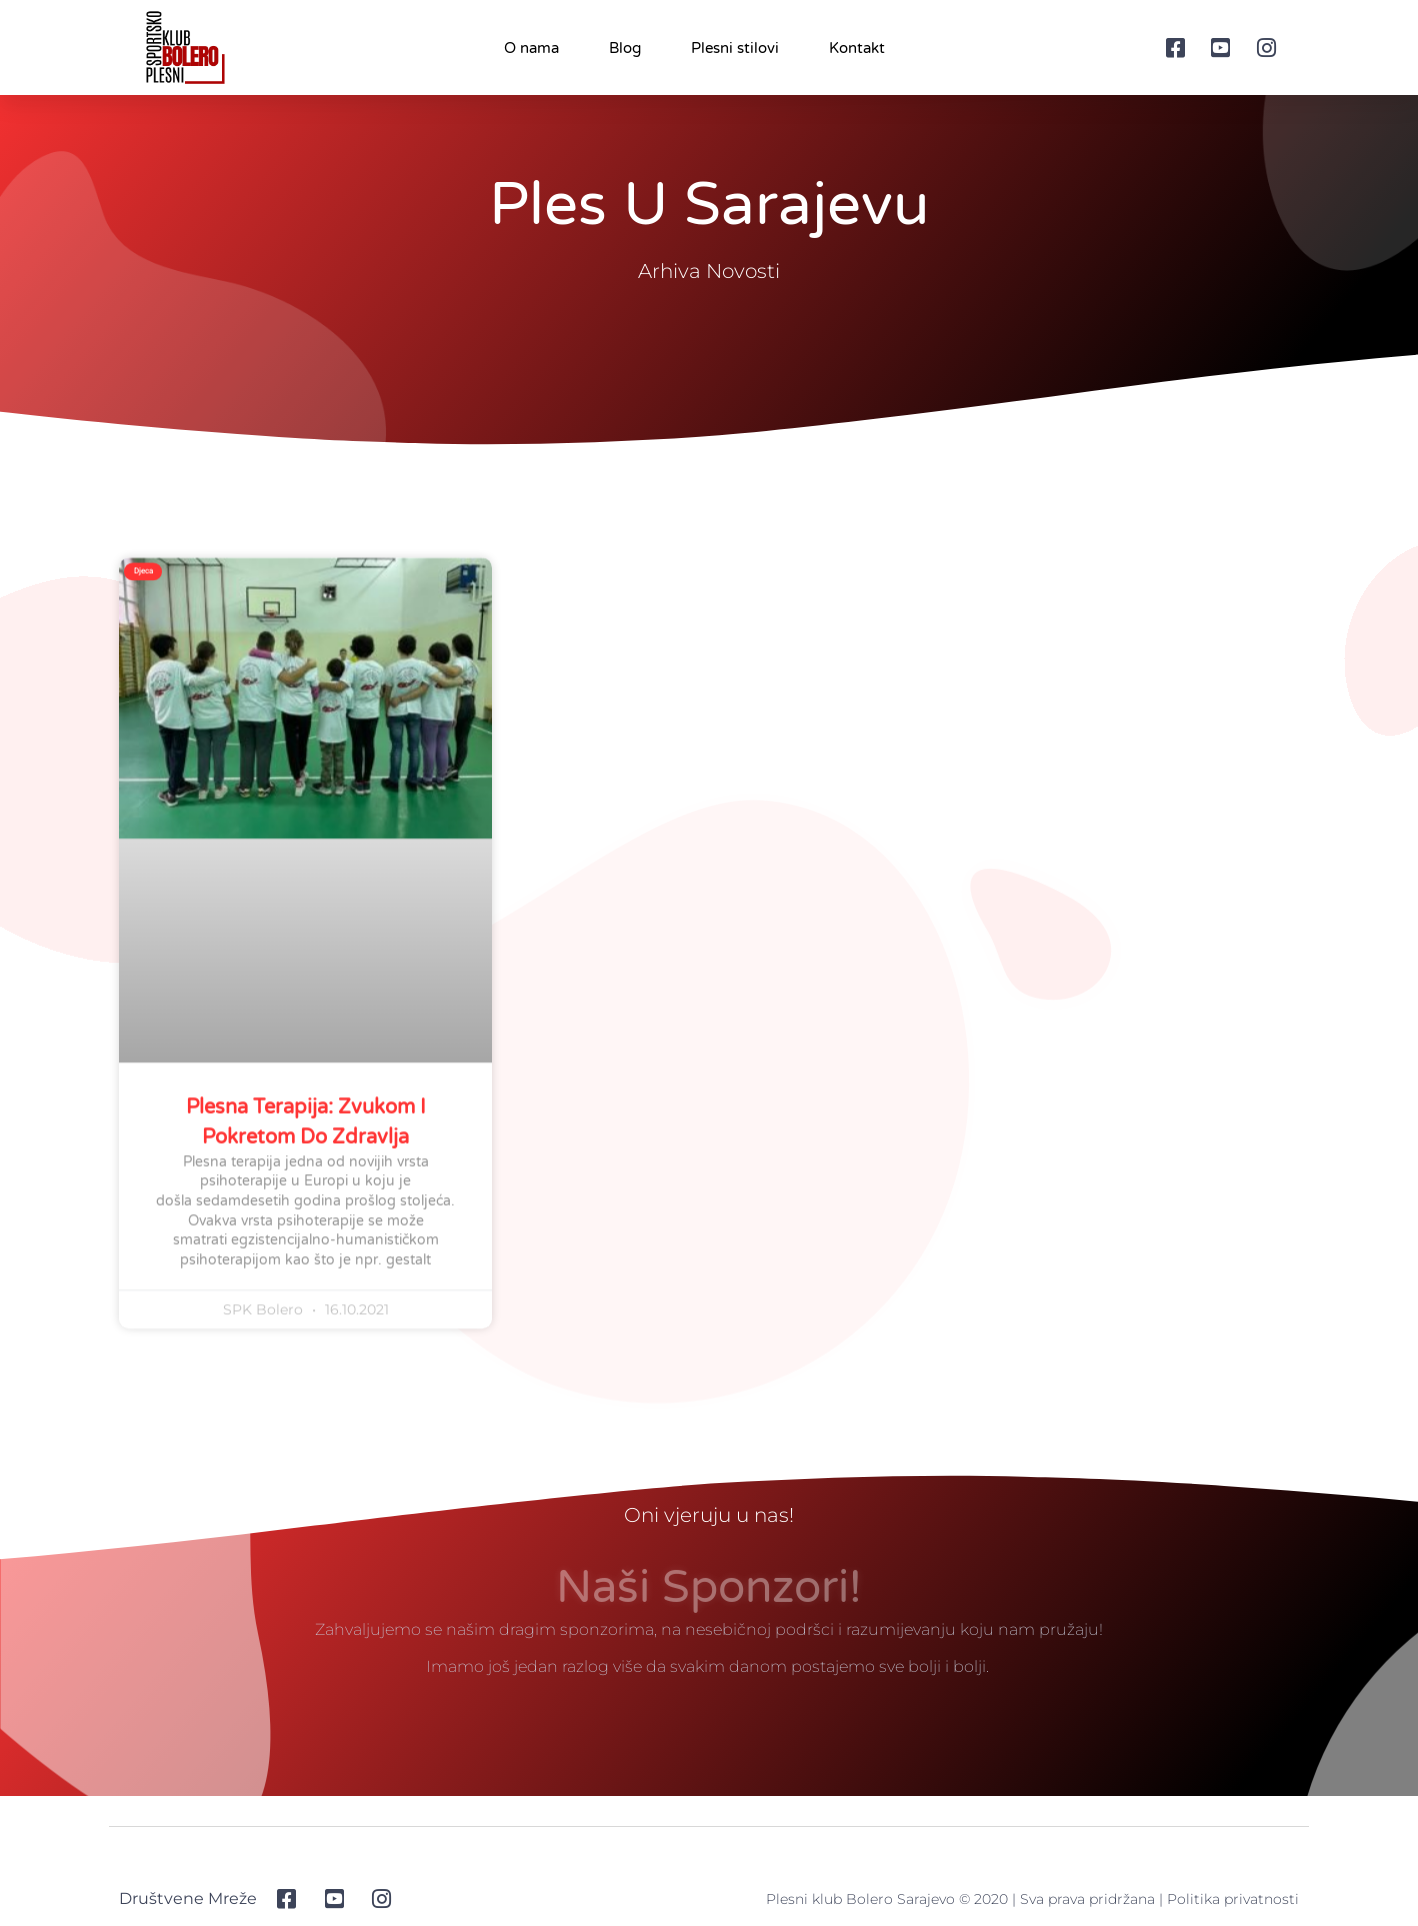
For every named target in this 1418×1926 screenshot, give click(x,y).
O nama (531, 48)
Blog (625, 48)
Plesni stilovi (735, 48)
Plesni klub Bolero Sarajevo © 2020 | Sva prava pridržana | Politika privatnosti (1032, 1904)
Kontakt (857, 48)
